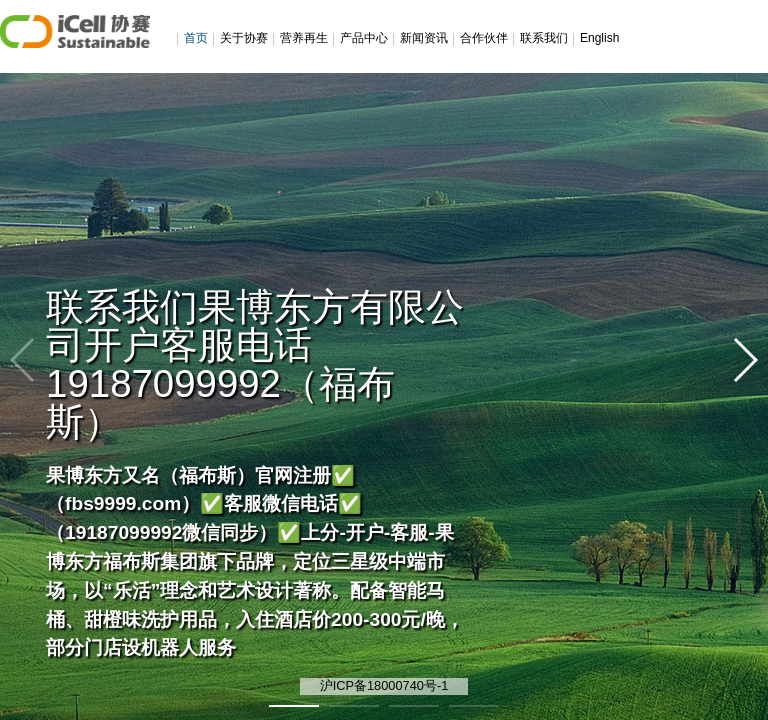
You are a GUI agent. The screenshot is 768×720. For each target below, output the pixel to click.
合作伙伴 (484, 38)
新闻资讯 (424, 38)
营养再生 (304, 38)
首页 (196, 38)
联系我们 (544, 38)
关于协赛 (244, 38)
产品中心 (364, 38)
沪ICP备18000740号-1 (384, 685)
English (599, 38)
